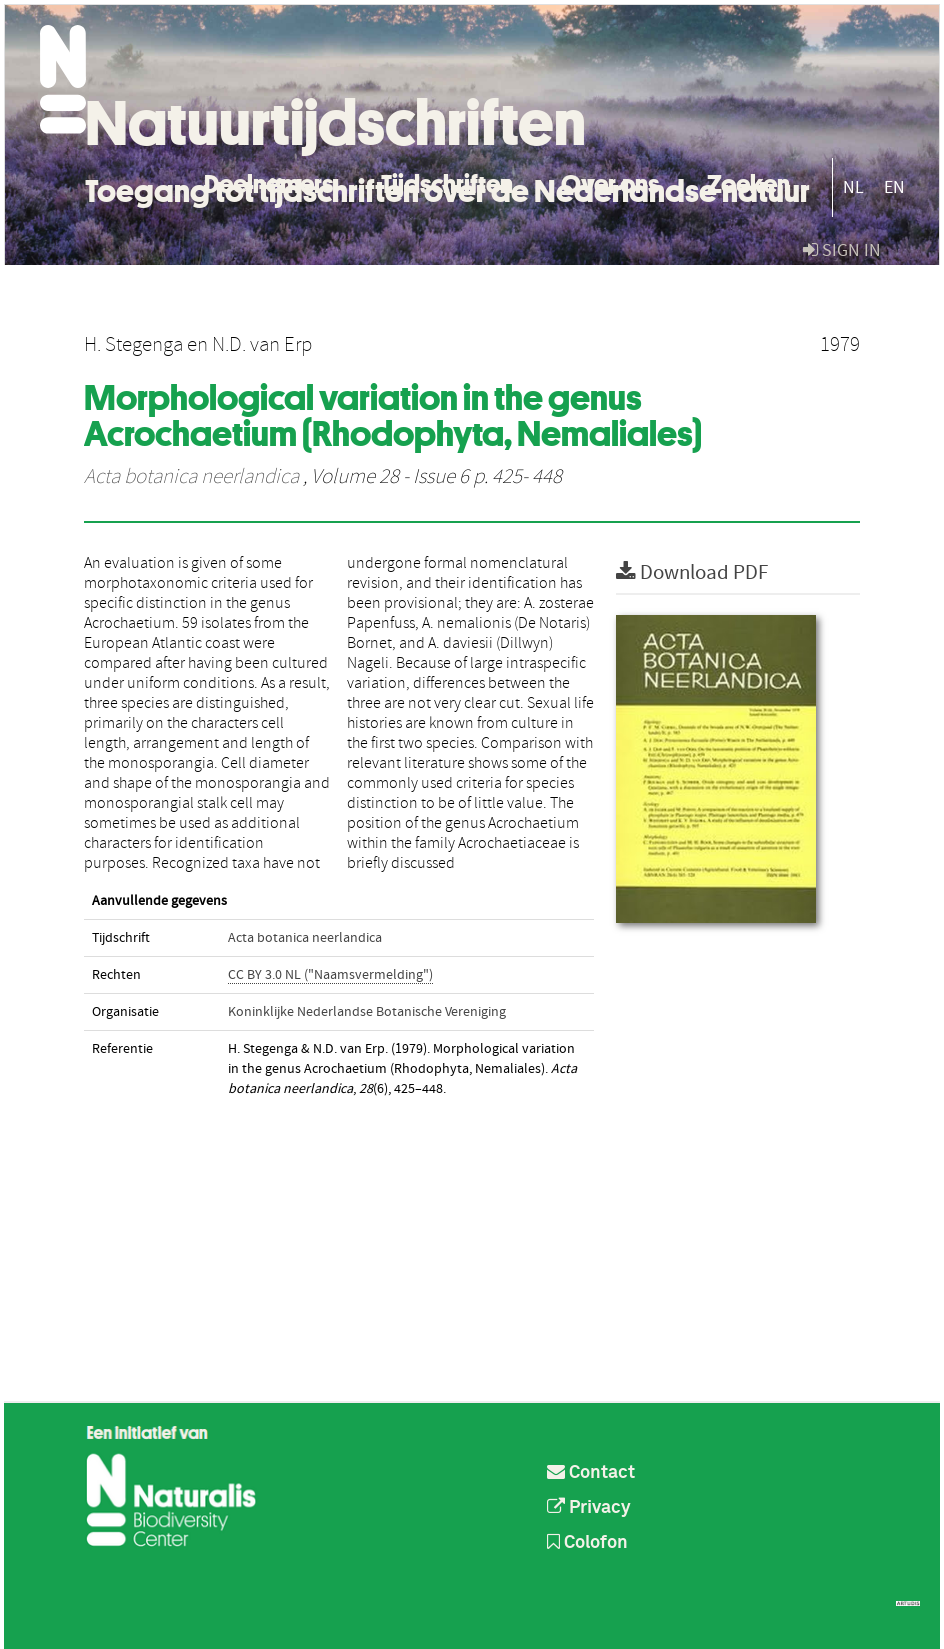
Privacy (589, 1508)
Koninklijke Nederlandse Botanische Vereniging (367, 1012)
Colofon (587, 1543)
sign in (842, 250)
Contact (591, 1473)
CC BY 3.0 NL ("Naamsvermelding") (330, 975)
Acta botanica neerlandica (191, 477)
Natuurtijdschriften (335, 123)
